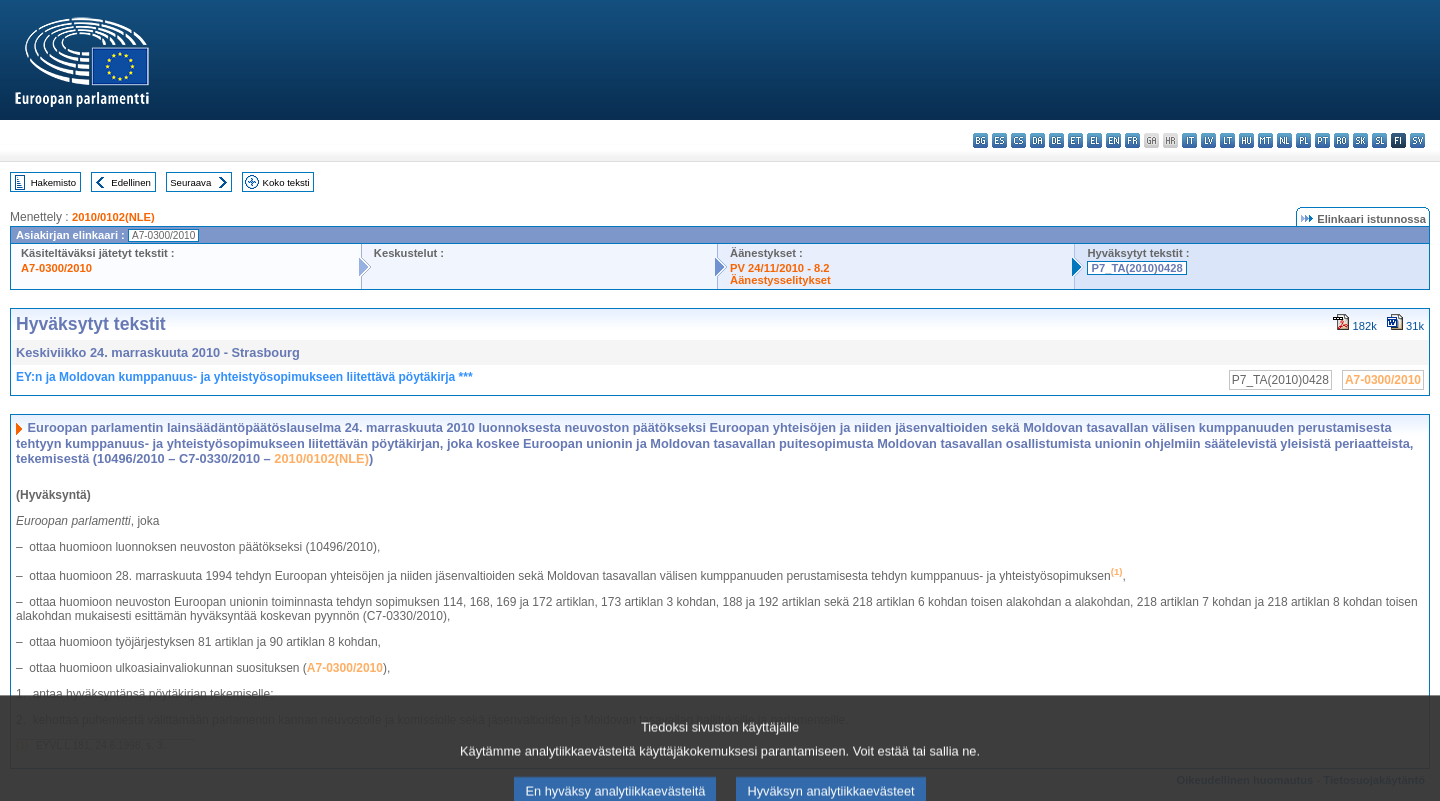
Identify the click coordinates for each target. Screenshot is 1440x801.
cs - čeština (1018, 140)
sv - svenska (1417, 140)
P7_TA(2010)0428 (1136, 268)
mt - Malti (1265, 140)
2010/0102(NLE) (113, 217)
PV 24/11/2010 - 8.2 (780, 268)
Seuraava (190, 182)
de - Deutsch (1056, 140)
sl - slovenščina (1379, 140)
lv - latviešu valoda (1208, 140)
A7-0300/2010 (56, 268)
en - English (1113, 140)
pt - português (1322, 140)
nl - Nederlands (1284, 140)
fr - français (1132, 140)
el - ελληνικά (1094, 140)
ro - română (1341, 140)
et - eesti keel (1075, 140)
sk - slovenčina (1360, 140)
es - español (999, 140)
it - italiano (1189, 140)
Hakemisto (53, 182)
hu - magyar (1246, 140)
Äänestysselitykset (780, 280)
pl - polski (1303, 140)
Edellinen (130, 182)
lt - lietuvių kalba (1227, 140)
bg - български (980, 140)
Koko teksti (286, 182)
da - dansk (1037, 140)
